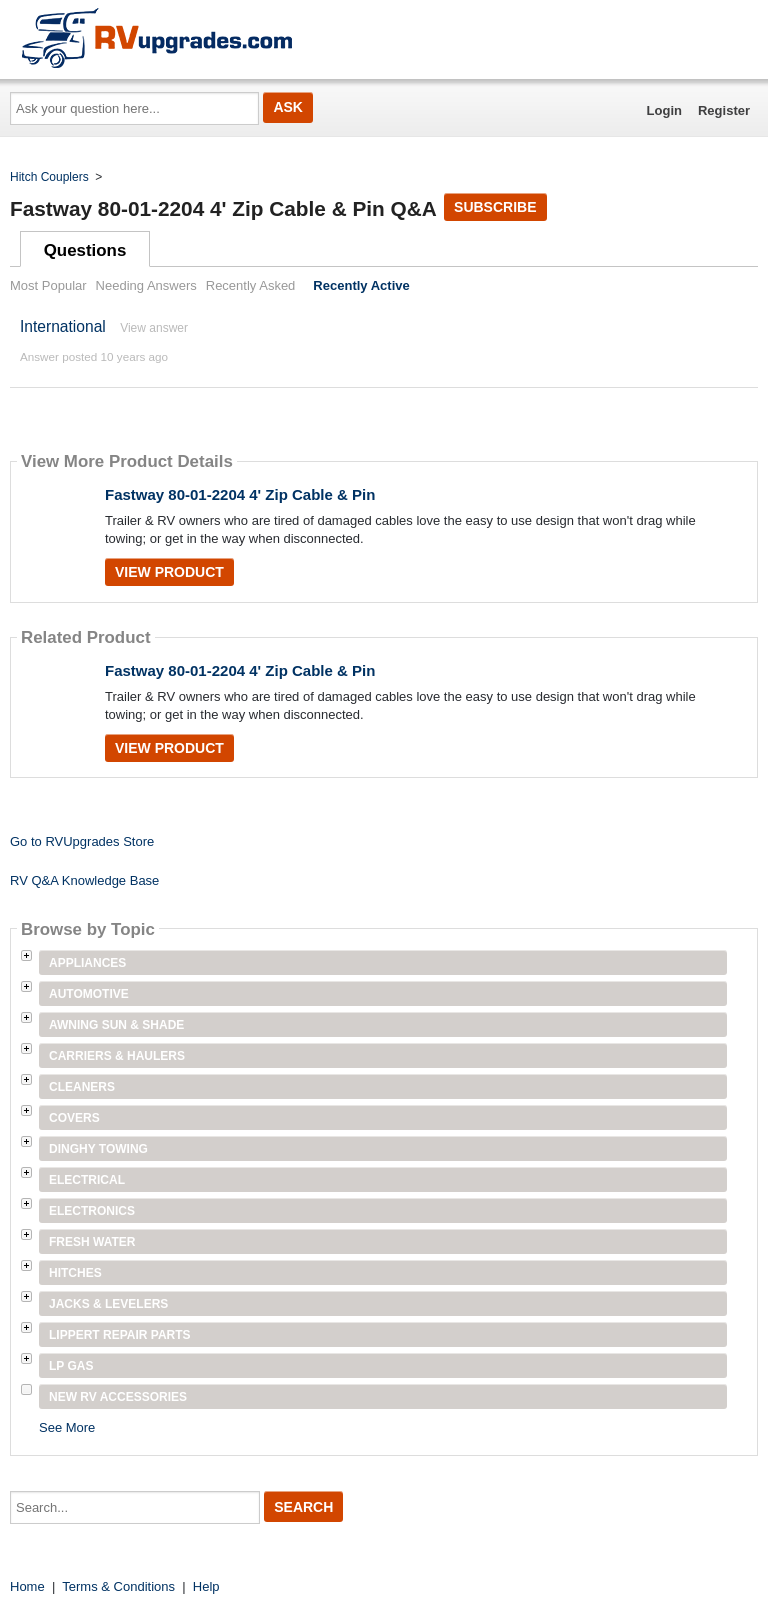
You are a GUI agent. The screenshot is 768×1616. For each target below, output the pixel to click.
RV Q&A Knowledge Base (84, 880)
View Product (169, 572)
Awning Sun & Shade (116, 1025)
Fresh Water (92, 1242)
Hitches (75, 1273)
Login (664, 110)
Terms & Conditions (118, 1586)
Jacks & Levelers (108, 1304)
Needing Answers (146, 285)
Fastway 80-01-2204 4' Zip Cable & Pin (240, 494)
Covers (74, 1118)
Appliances (87, 963)
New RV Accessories (118, 1397)
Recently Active (361, 285)
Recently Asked (251, 285)
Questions (85, 250)
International (63, 326)
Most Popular (48, 285)
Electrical (87, 1180)
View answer (154, 328)
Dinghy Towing (98, 1149)
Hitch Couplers (49, 177)
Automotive (89, 994)
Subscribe (495, 207)
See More (67, 1427)
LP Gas (71, 1366)
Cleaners (82, 1087)
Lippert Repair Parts (120, 1335)
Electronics (92, 1211)
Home (27, 1586)
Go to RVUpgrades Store (82, 841)
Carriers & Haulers (117, 1056)
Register (724, 110)
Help (206, 1586)
